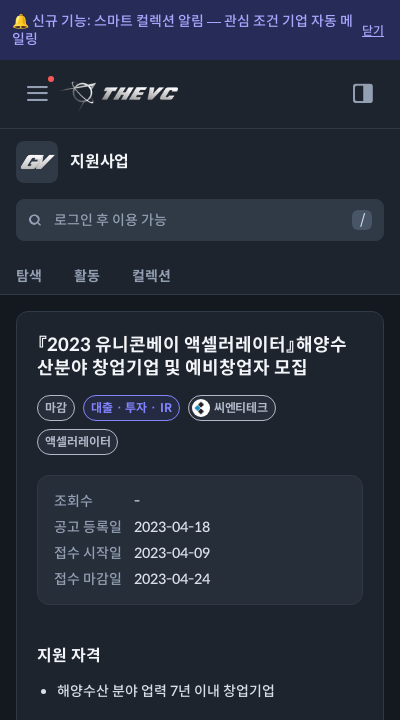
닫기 (373, 30)
